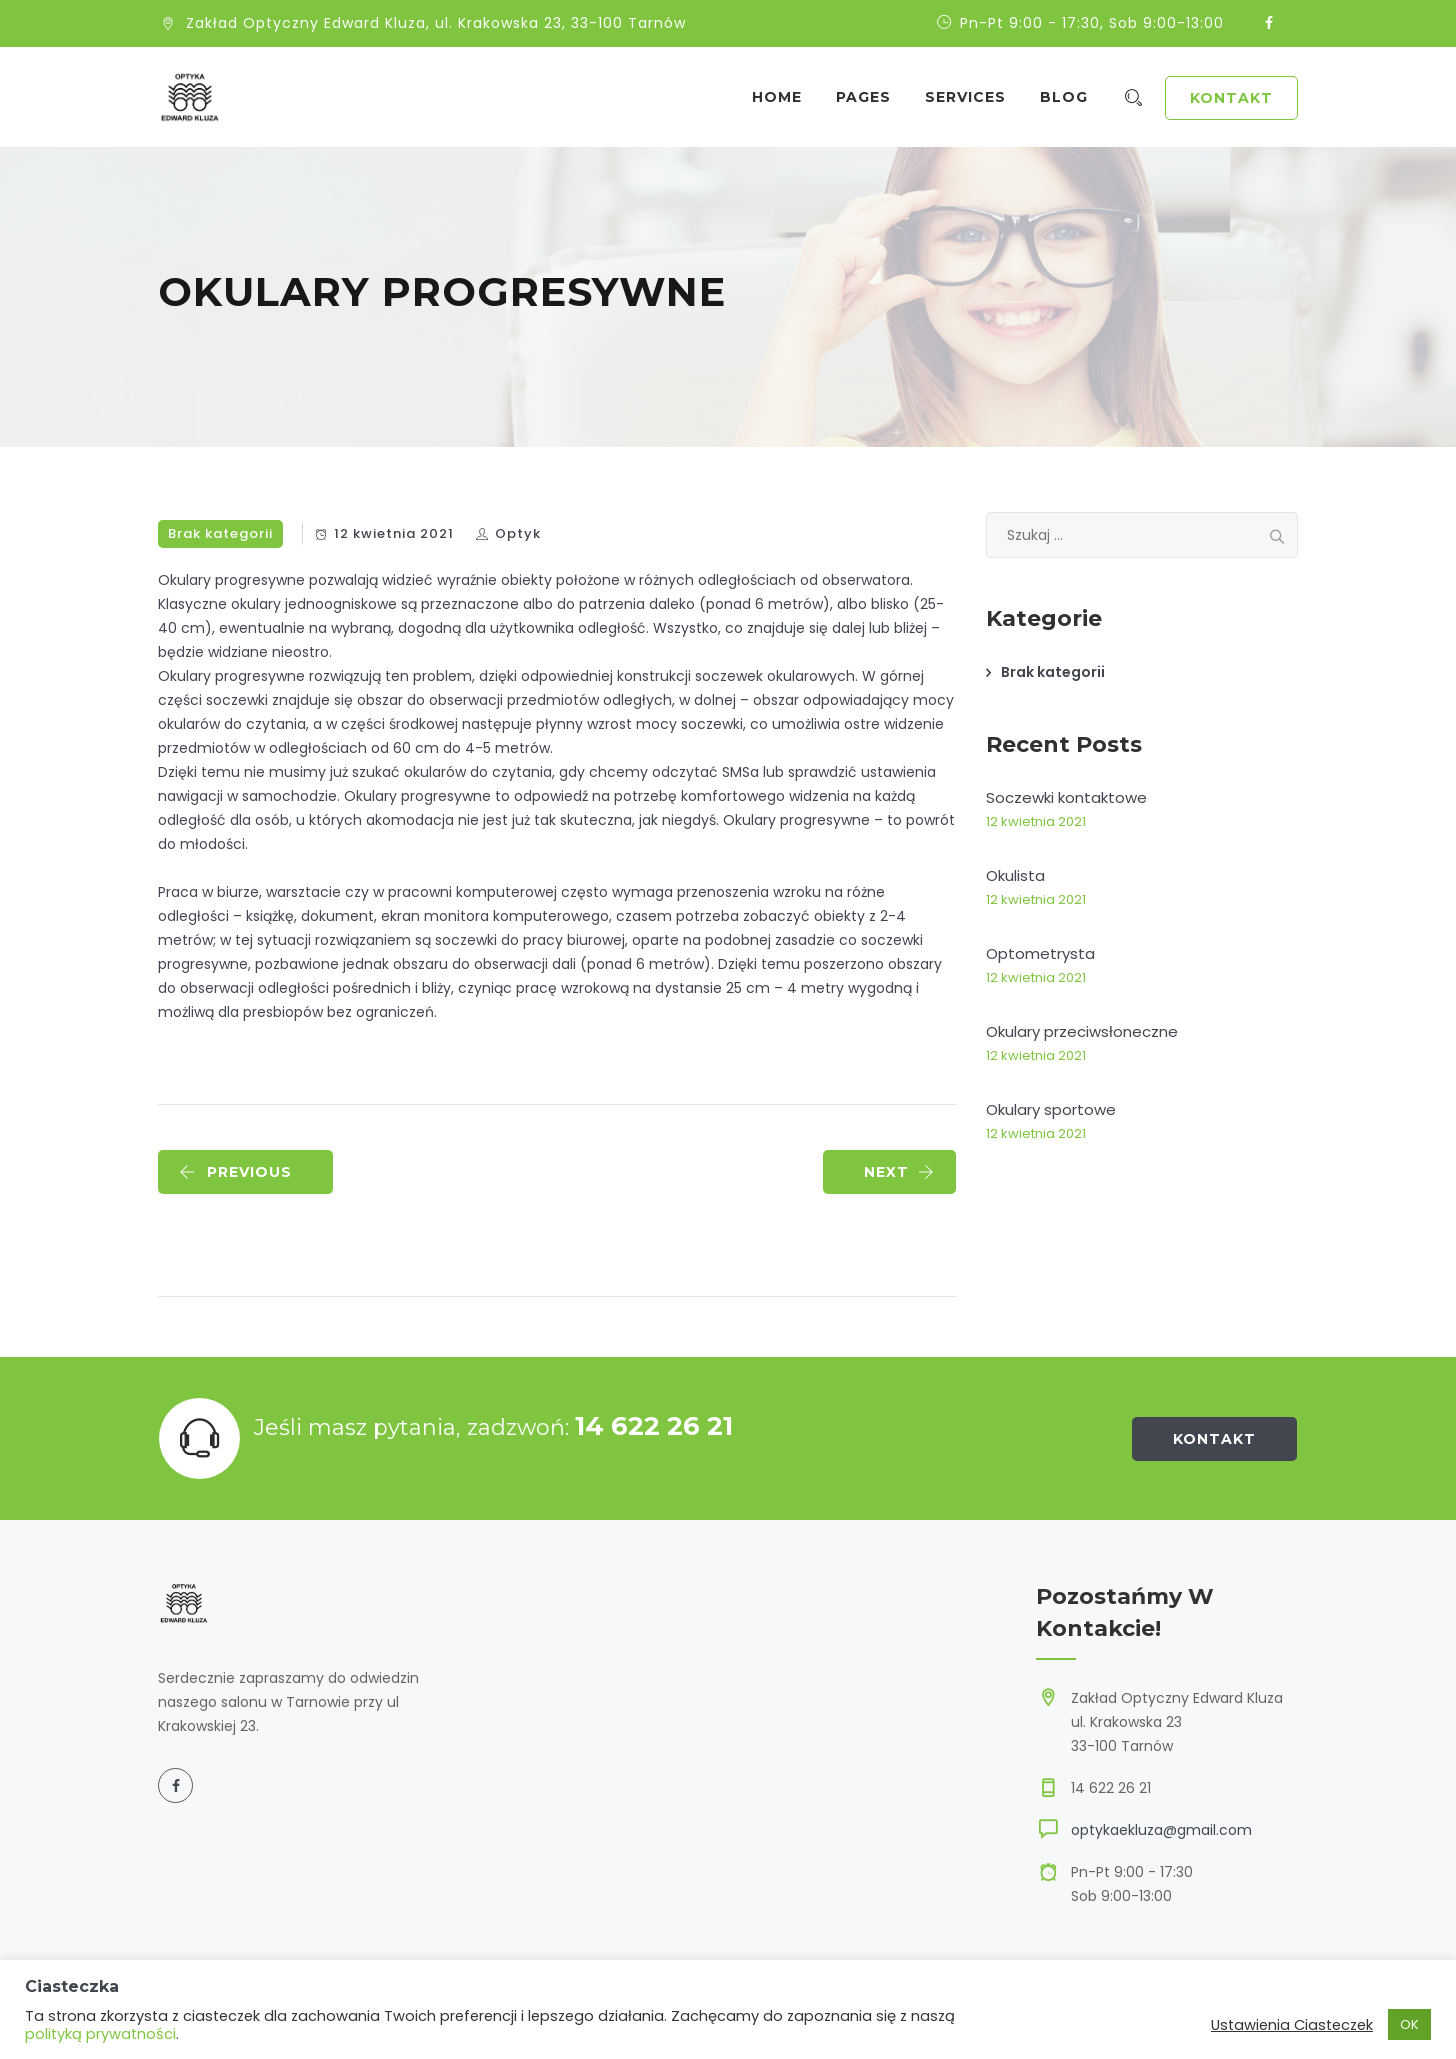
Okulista (1015, 875)
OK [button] (1409, 2024)
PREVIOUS (235, 1172)
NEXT (899, 1172)
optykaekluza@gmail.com (1161, 1830)
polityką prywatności (100, 2034)
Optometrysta (1040, 953)
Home (785, 97)
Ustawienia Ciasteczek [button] (1292, 2025)
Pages (871, 97)
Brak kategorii (220, 533)
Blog (1072, 97)
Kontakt (1231, 98)
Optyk (518, 533)
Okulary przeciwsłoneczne (1082, 1031)
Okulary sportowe (1051, 1109)
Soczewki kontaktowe (1066, 797)
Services (973, 97)
